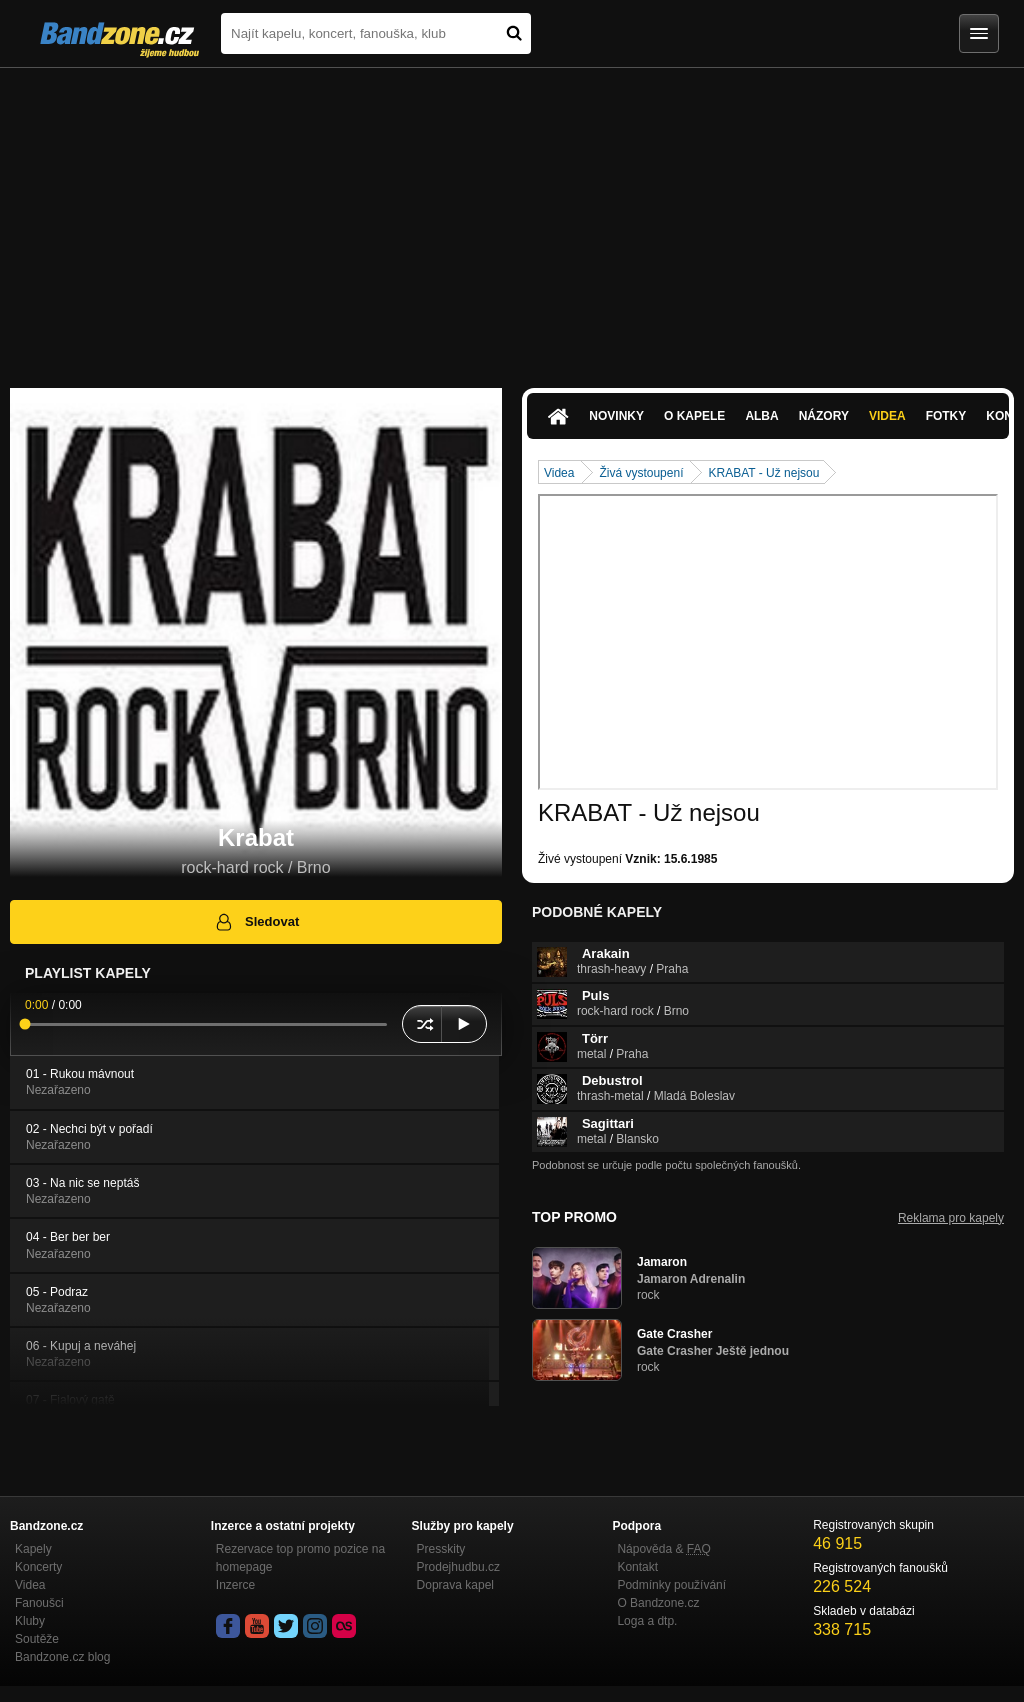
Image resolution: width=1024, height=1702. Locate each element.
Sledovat (256, 922)
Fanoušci (39, 1603)
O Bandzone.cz (658, 1603)
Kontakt (637, 1567)
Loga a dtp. (647, 1621)
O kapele (694, 416)
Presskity (441, 1549)
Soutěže (37, 1639)
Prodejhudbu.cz (458, 1567)
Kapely (33, 1549)
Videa (887, 416)
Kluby (30, 1621)
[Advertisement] (512, 218)
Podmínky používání (671, 1585)
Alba (761, 416)
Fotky (946, 416)
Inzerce (235, 1585)
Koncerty (38, 1567)
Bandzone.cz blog (62, 1657)
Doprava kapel (455, 1585)
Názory (824, 416)
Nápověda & (663, 1549)
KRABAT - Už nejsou (763, 473)
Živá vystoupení (641, 473)
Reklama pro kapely (951, 1218)
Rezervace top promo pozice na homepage (300, 1558)
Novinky (616, 416)
